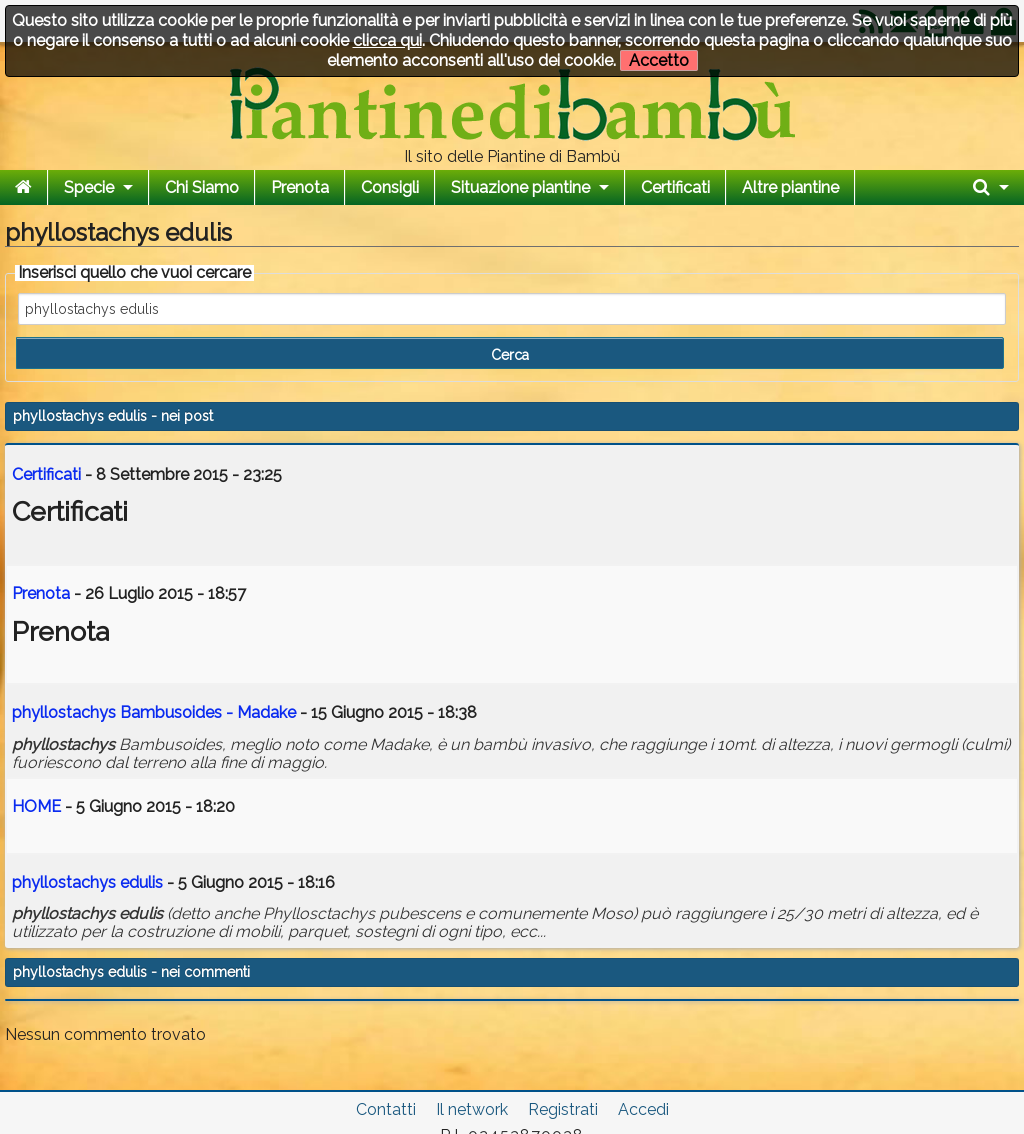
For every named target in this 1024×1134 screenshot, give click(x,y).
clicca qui (387, 40)
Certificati (675, 187)
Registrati (563, 1109)
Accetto (659, 60)
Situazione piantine (520, 187)
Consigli (390, 187)
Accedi (643, 1109)
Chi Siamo (202, 187)
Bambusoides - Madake (154, 712)
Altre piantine (790, 187)
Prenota (300, 187)
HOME (36, 806)
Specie (89, 187)
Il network (472, 1109)
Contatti (386, 1109)
